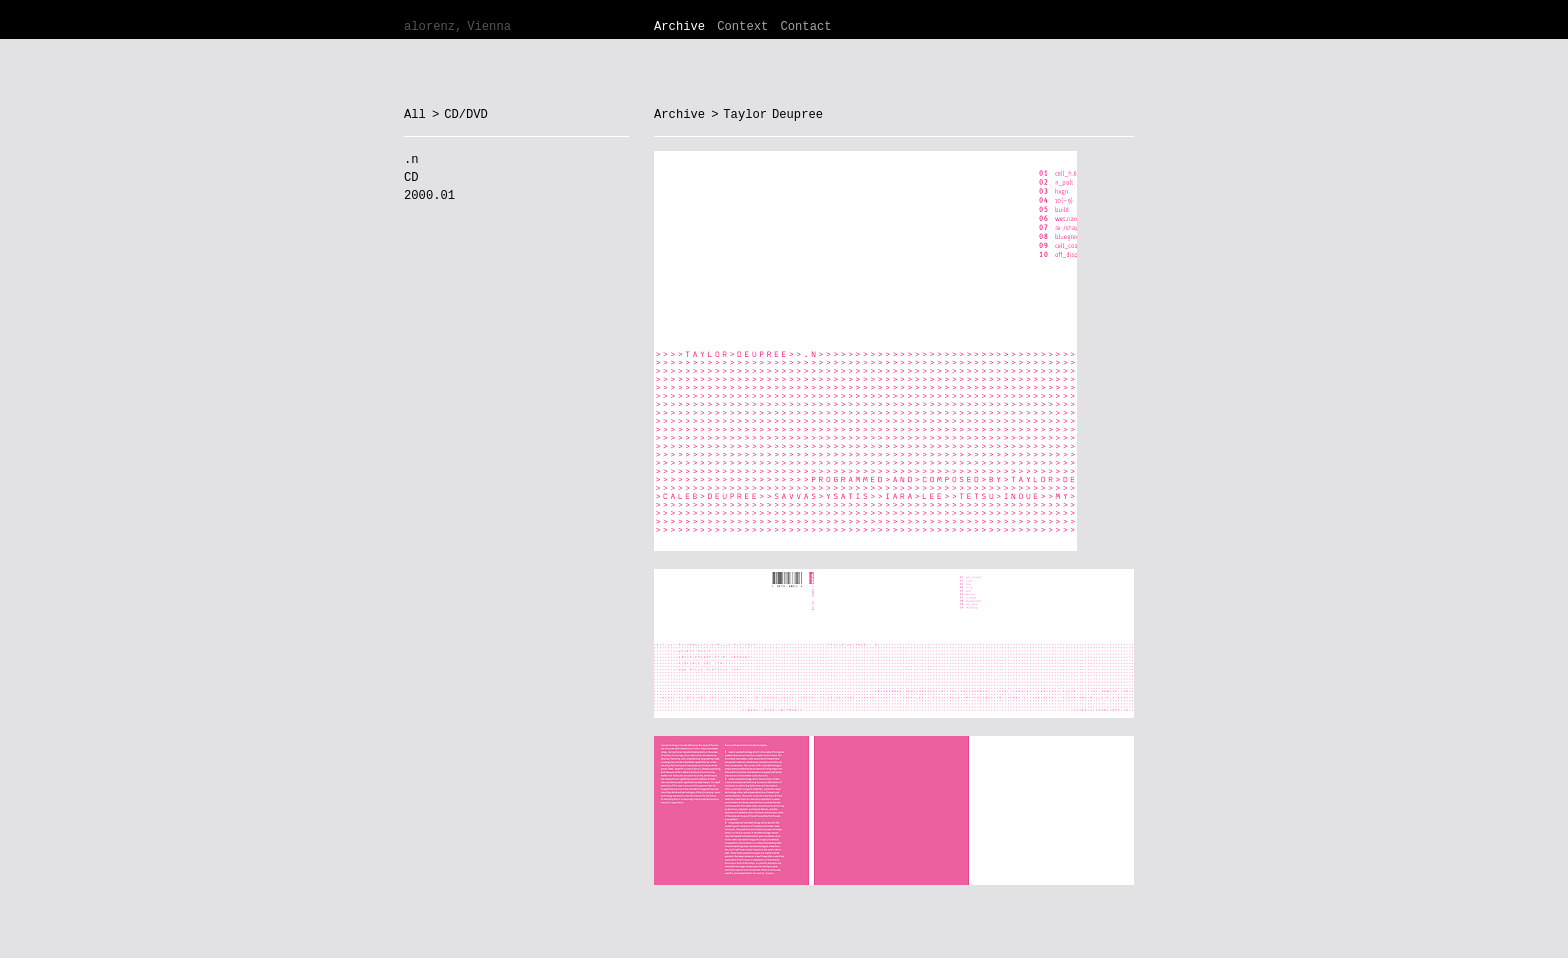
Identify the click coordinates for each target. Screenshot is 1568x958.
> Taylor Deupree (767, 115)
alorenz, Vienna (457, 27)
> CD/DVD (460, 115)
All (415, 115)
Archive (679, 27)
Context (742, 27)
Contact (805, 27)
